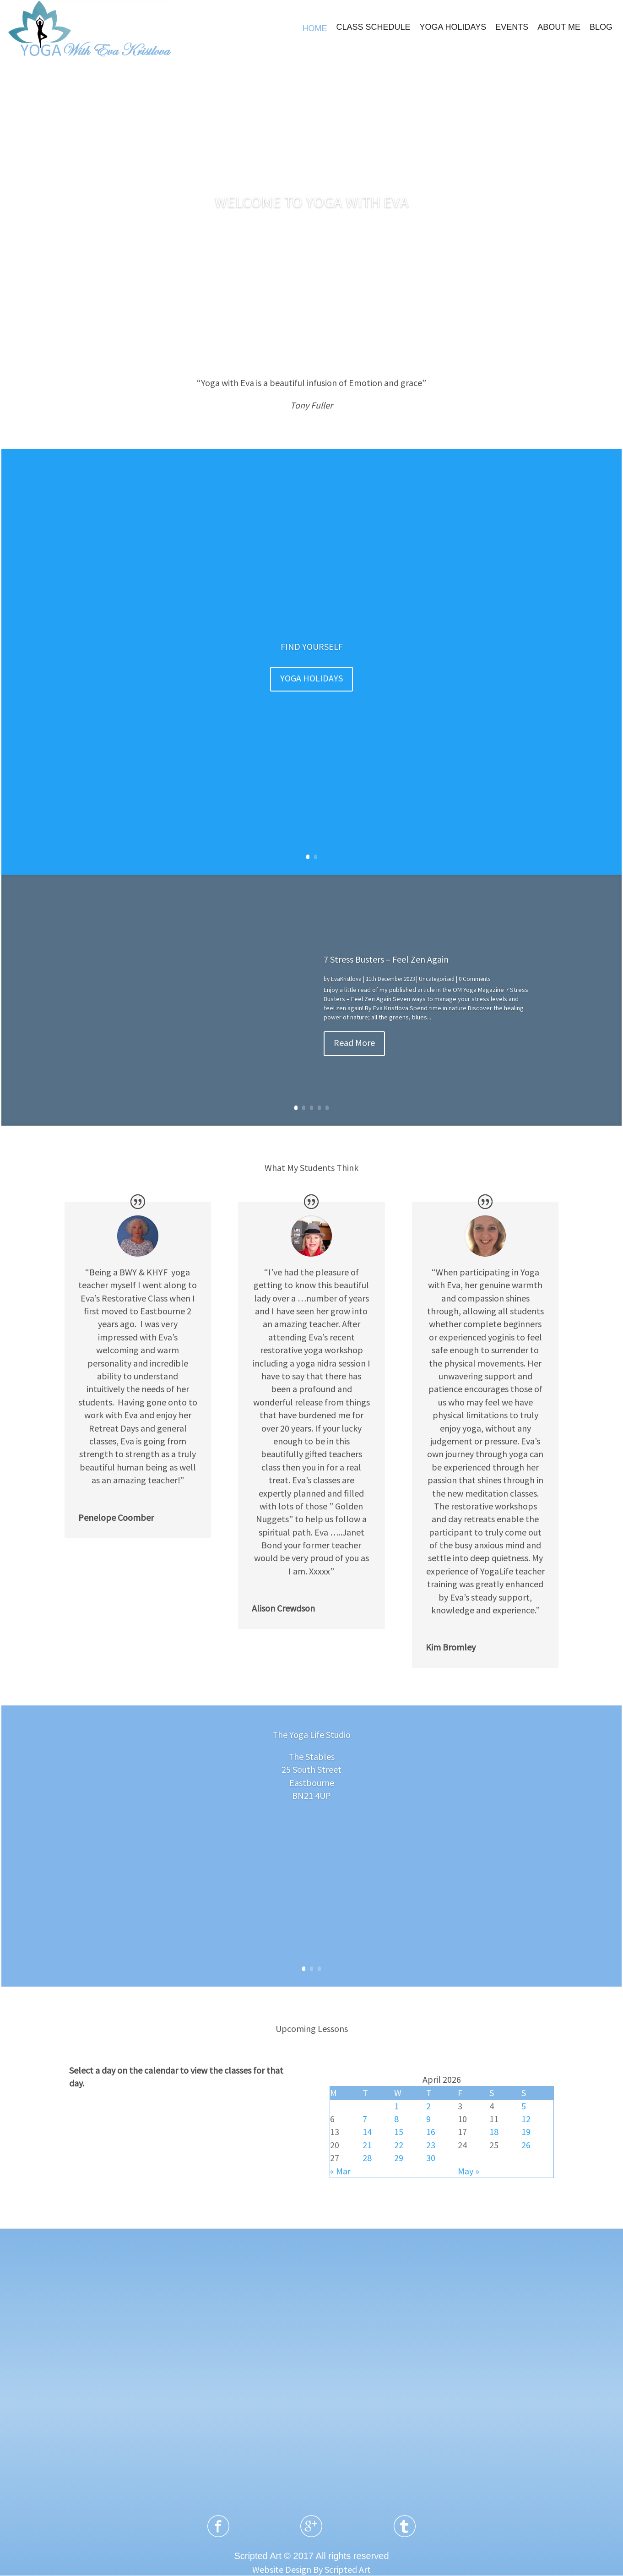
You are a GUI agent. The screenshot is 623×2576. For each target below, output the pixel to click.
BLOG (601, 27)
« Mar (340, 2171)
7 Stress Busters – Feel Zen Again (386, 959)
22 (398, 2145)
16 (430, 2131)
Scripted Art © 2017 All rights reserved (311, 2556)
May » (468, 2171)
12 (526, 2118)
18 (493, 2131)
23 (430, 2145)
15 (398, 2131)
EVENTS (511, 27)
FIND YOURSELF (312, 646)
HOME (314, 28)
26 (526, 2145)
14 (367, 2131)
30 (430, 2157)
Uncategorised (437, 979)
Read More (354, 1042)
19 (526, 2131)
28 (367, 2157)
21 (367, 2145)
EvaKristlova (346, 979)
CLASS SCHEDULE (373, 27)
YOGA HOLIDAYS (453, 27)
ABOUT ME (558, 27)
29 (398, 2157)
